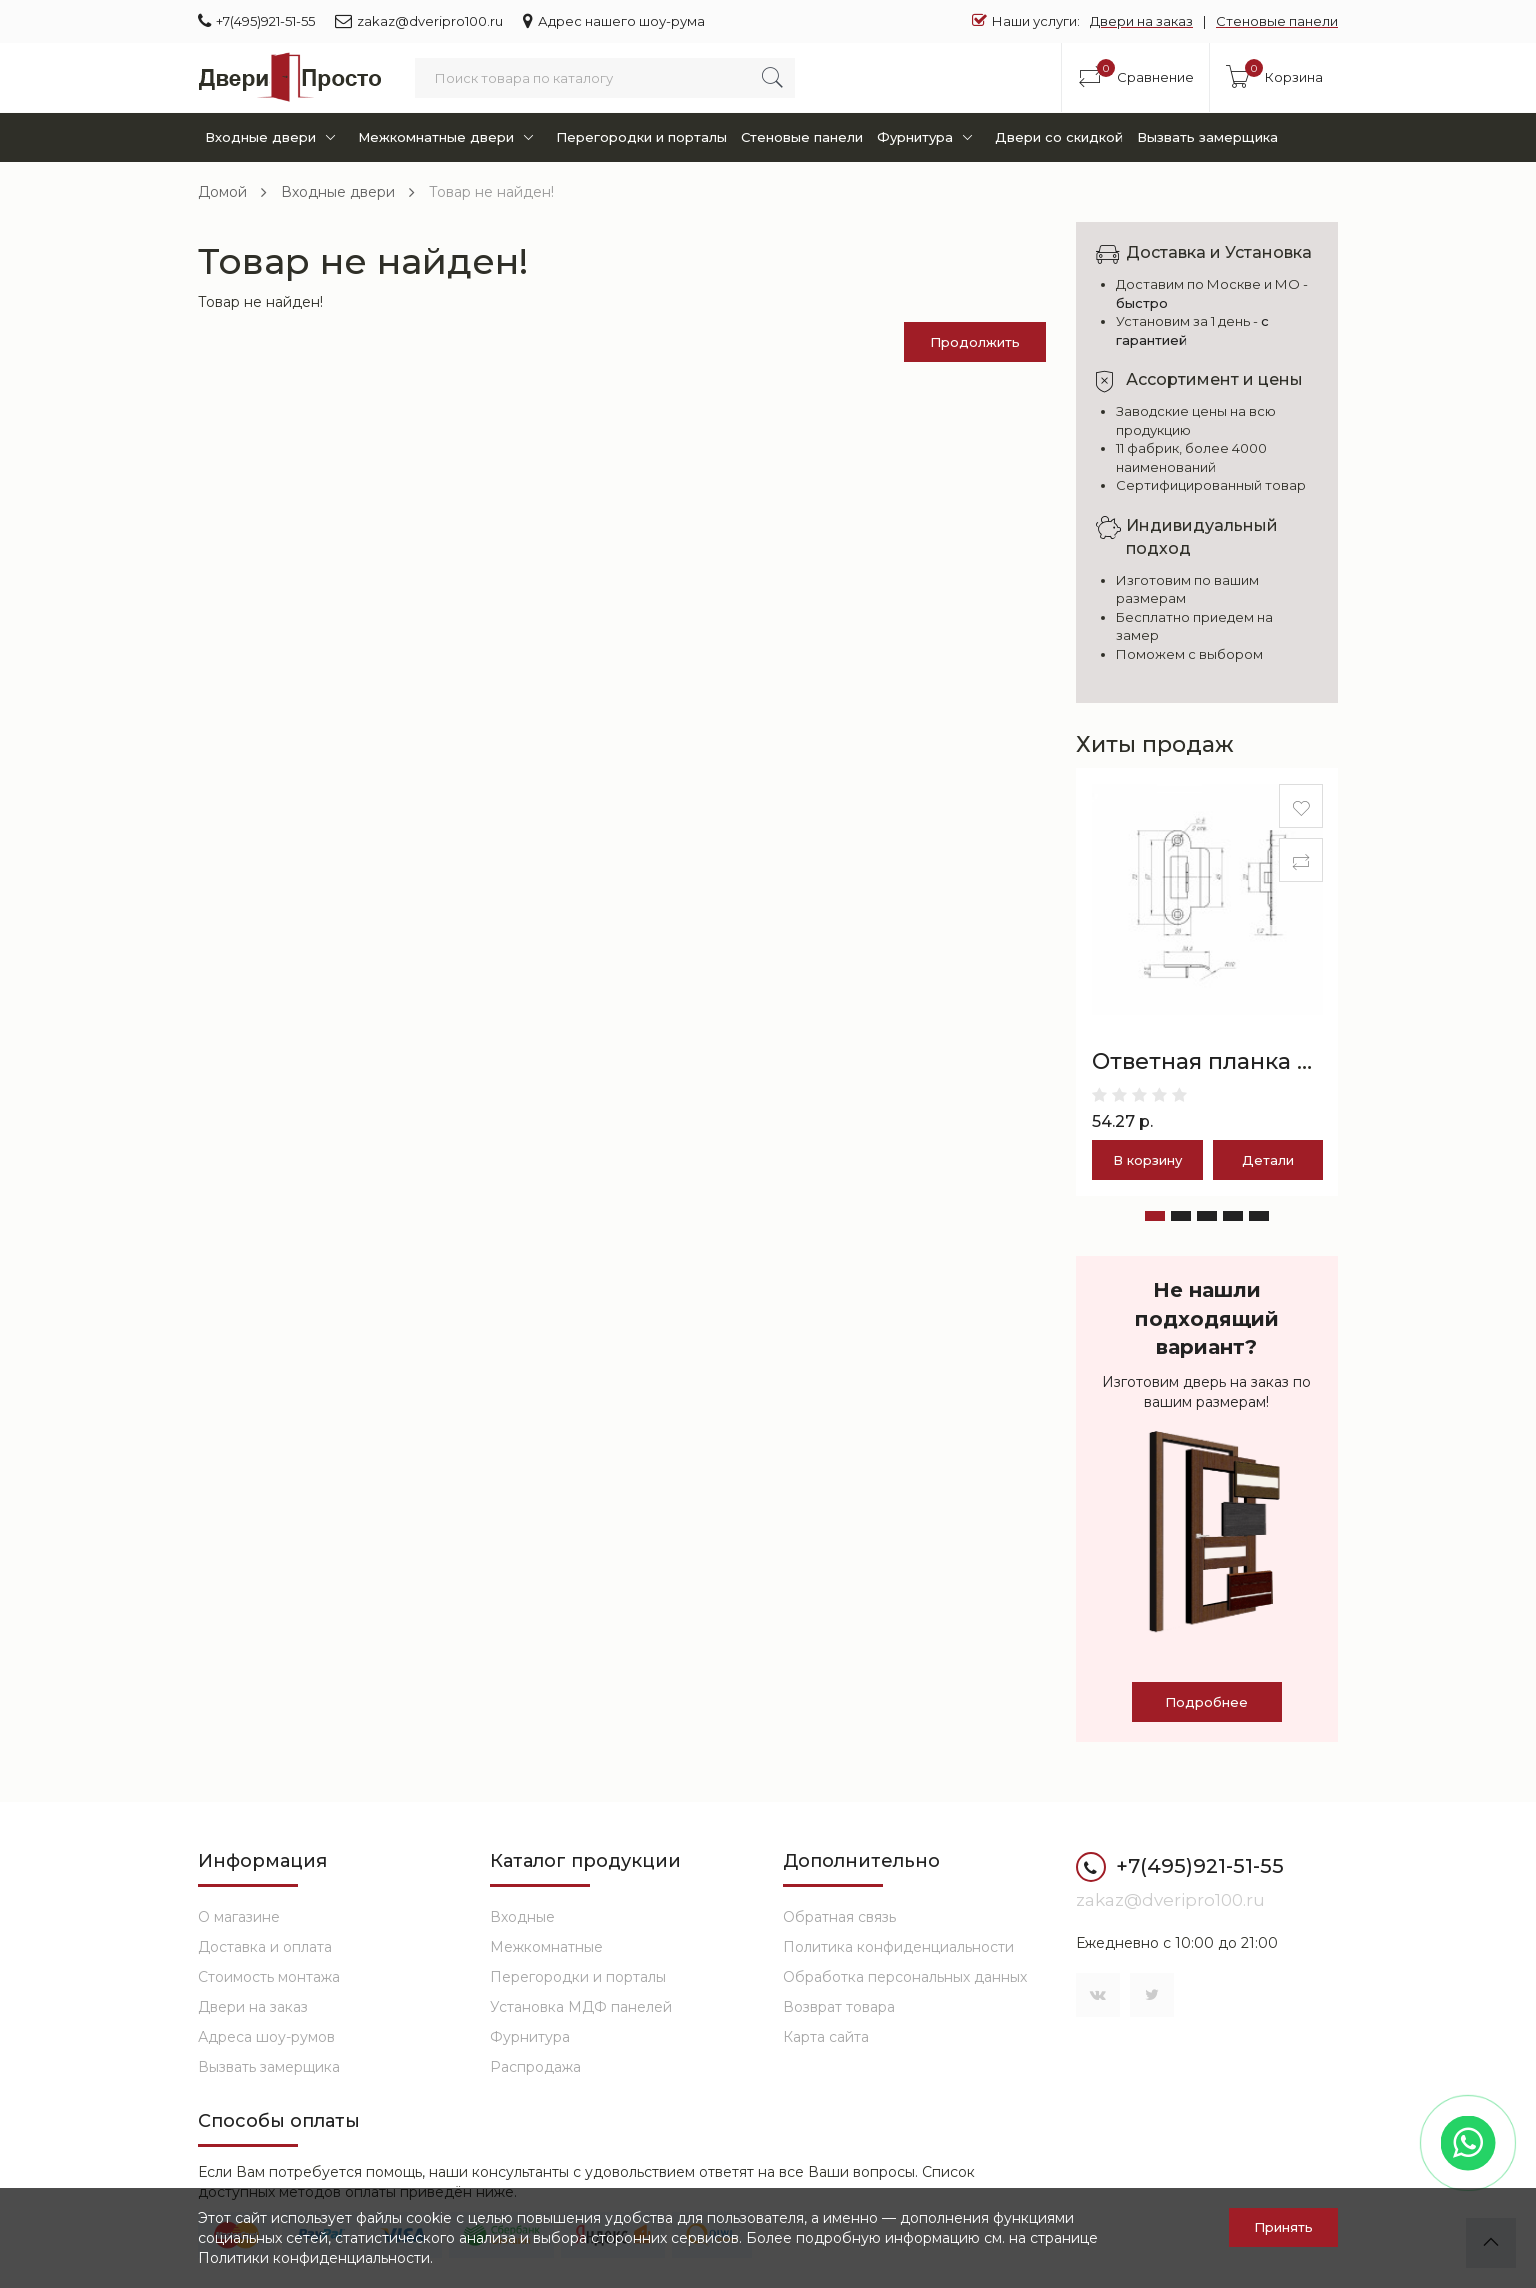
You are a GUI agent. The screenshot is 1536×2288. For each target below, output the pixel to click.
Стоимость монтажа (269, 1977)
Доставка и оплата (265, 1947)
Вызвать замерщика (1207, 137)
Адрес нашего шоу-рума (614, 20)
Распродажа (535, 2067)
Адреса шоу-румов (266, 2037)
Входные (522, 1917)
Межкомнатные (546, 1947)
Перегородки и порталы (641, 137)
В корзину (1147, 1160)
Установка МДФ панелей (581, 2007)
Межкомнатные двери (449, 137)
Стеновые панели (1277, 21)
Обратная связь (839, 1917)
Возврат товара (839, 2007)
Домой (222, 192)
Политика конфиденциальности (898, 1947)
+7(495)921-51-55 (256, 20)
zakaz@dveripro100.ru (419, 20)
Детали (1268, 1160)
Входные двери (274, 137)
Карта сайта (826, 2037)
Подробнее (1206, 1702)
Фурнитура (928, 137)
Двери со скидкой (1059, 137)
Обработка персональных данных (905, 1977)
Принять (1283, 2227)
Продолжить (975, 342)
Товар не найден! (491, 192)
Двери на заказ (1141, 21)
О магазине (239, 1917)
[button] (1155, 1216)
